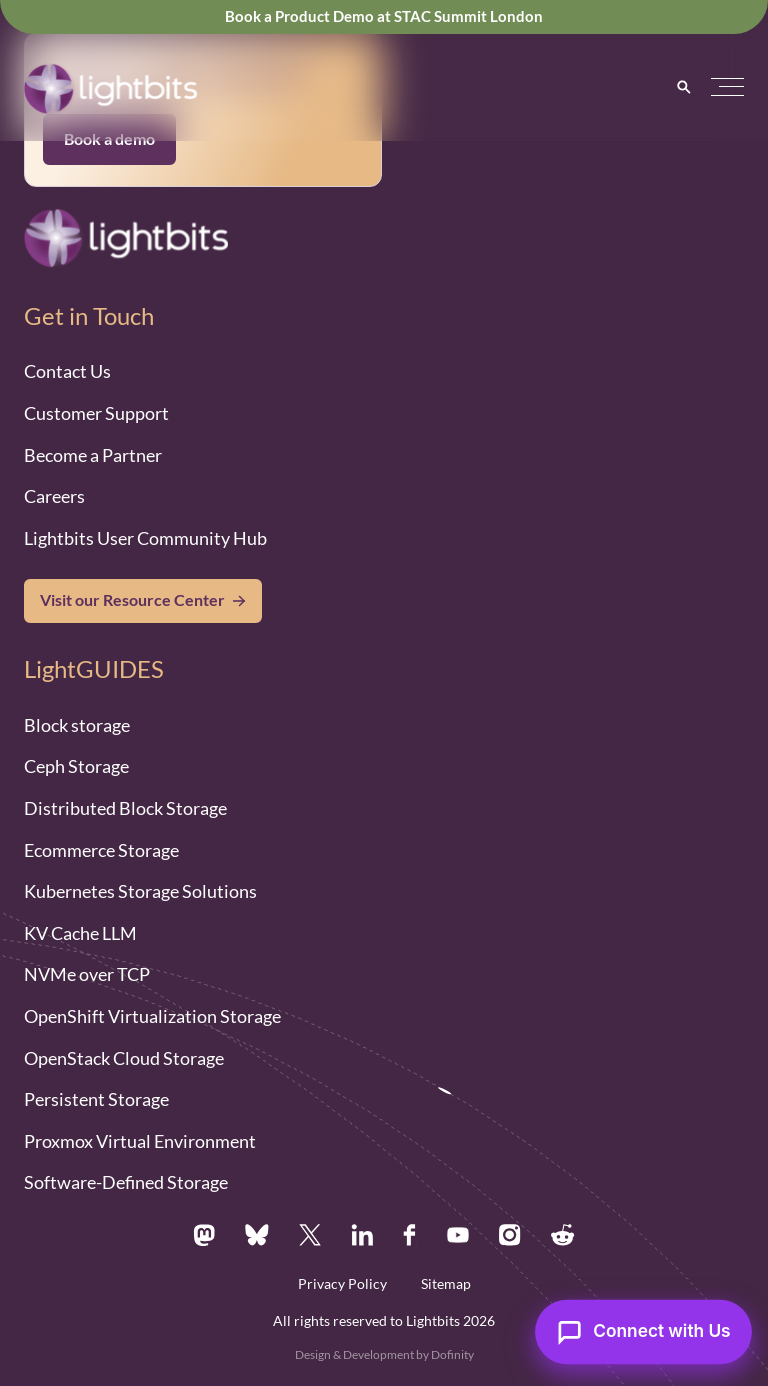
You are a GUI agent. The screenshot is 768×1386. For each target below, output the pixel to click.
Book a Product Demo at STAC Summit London (384, 16)
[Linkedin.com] (362, 1235)
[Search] (684, 87)
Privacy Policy (342, 1284)
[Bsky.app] (257, 1235)
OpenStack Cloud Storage (124, 1058)
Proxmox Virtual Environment (140, 1141)
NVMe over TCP (87, 974)
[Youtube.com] (458, 1235)
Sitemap (446, 1284)
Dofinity (452, 1354)
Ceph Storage (76, 766)
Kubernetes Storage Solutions (140, 891)
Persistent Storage (96, 1099)
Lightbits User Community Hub (145, 538)
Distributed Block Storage (125, 808)
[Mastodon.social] (204, 1235)
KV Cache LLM (80, 933)
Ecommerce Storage (101, 850)
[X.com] (309, 1235)
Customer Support (96, 413)
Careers (54, 496)
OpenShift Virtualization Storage (152, 1016)
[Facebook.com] (410, 1235)
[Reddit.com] (563, 1235)
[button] (727, 87)
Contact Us (67, 371)
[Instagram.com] (510, 1235)
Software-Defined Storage (126, 1182)
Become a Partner (93, 455)
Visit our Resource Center (132, 600)
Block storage (77, 725)
